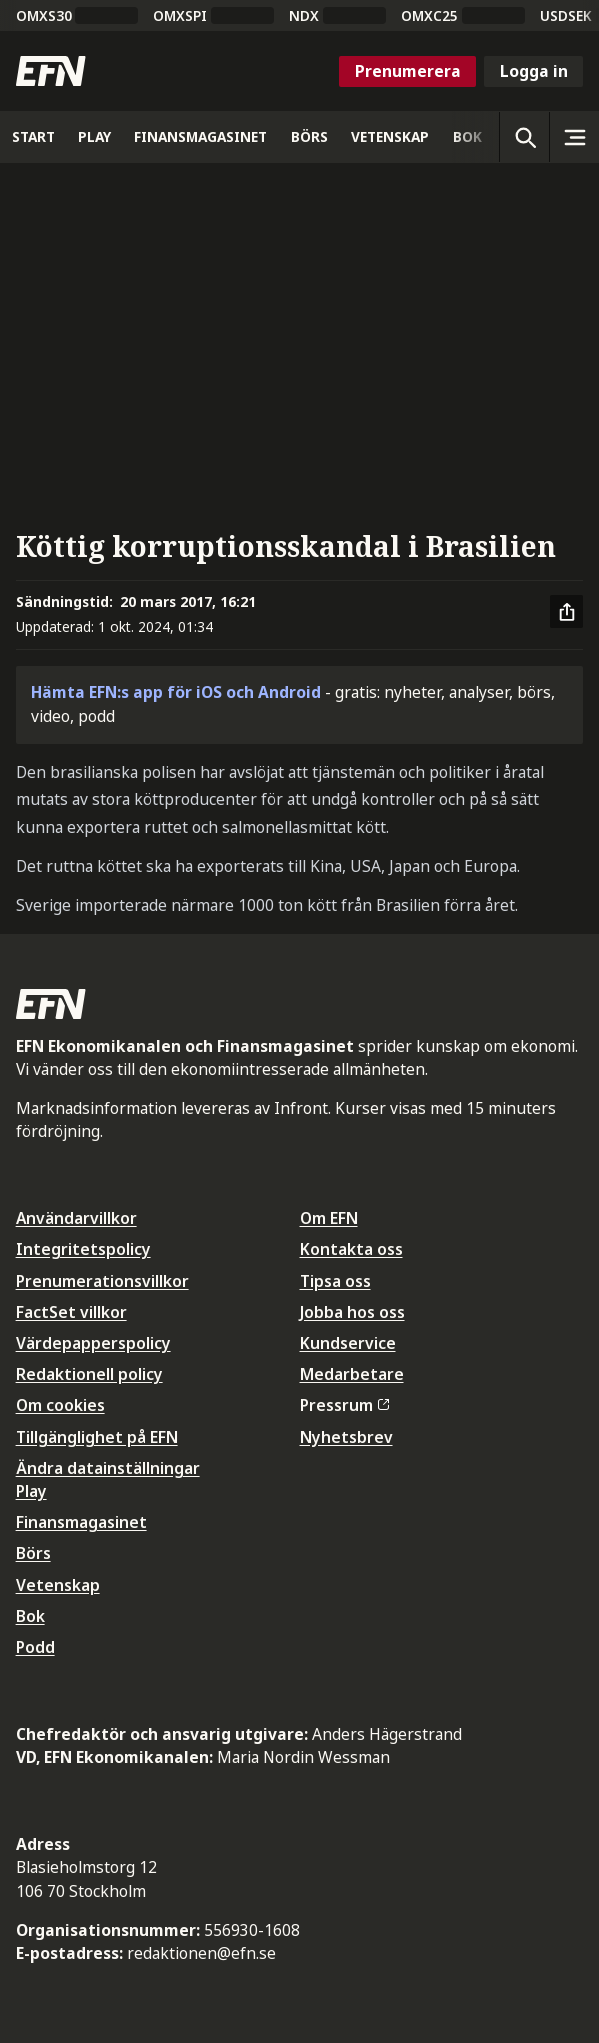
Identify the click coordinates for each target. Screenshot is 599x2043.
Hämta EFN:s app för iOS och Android (176, 692)
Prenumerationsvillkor (102, 1281)
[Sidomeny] (574, 137)
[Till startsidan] (51, 71)
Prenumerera (408, 71)
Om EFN (329, 1218)
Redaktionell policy (89, 1374)
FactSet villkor (71, 1312)
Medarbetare (352, 1374)
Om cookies (60, 1405)
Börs (33, 1553)
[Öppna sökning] (524, 137)
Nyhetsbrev (346, 1437)
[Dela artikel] (567, 612)
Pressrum (345, 1405)
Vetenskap (58, 1585)
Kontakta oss (351, 1249)
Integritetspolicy (83, 1249)
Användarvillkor (76, 1218)
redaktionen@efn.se (201, 1953)
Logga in (534, 71)
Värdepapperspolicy (93, 1343)
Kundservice (348, 1343)
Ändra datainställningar (108, 1468)
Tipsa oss (335, 1281)
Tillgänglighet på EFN (97, 1437)
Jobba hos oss (352, 1312)
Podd (35, 1647)
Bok (30, 1616)
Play (31, 1491)
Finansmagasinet (81, 1522)
